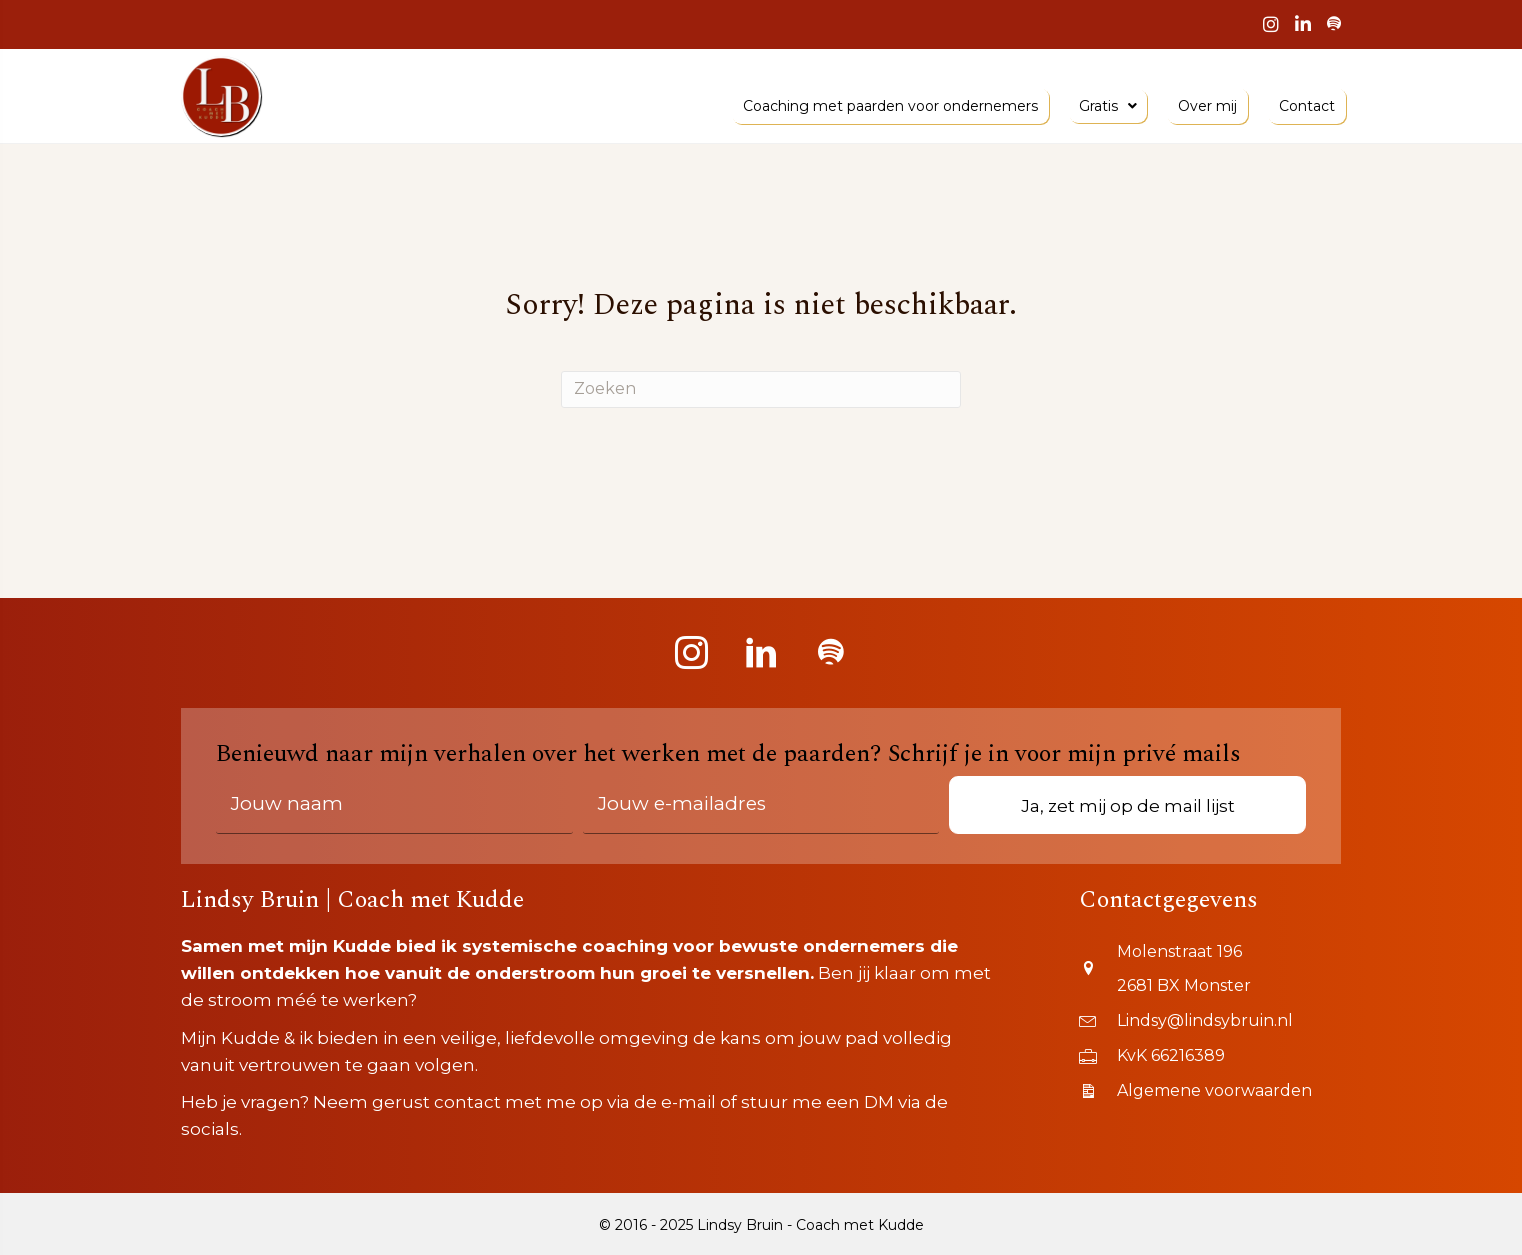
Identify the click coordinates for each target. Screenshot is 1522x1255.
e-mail (688, 1102)
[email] (761, 805)
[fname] (394, 805)
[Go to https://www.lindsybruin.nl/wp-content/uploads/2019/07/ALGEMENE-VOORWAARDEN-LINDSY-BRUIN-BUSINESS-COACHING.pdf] (1210, 1088)
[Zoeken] (761, 389)
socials (210, 1129)
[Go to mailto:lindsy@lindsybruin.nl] (1210, 1017)
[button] (691, 653)
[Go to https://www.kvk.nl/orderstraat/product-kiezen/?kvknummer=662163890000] (1210, 1052)
